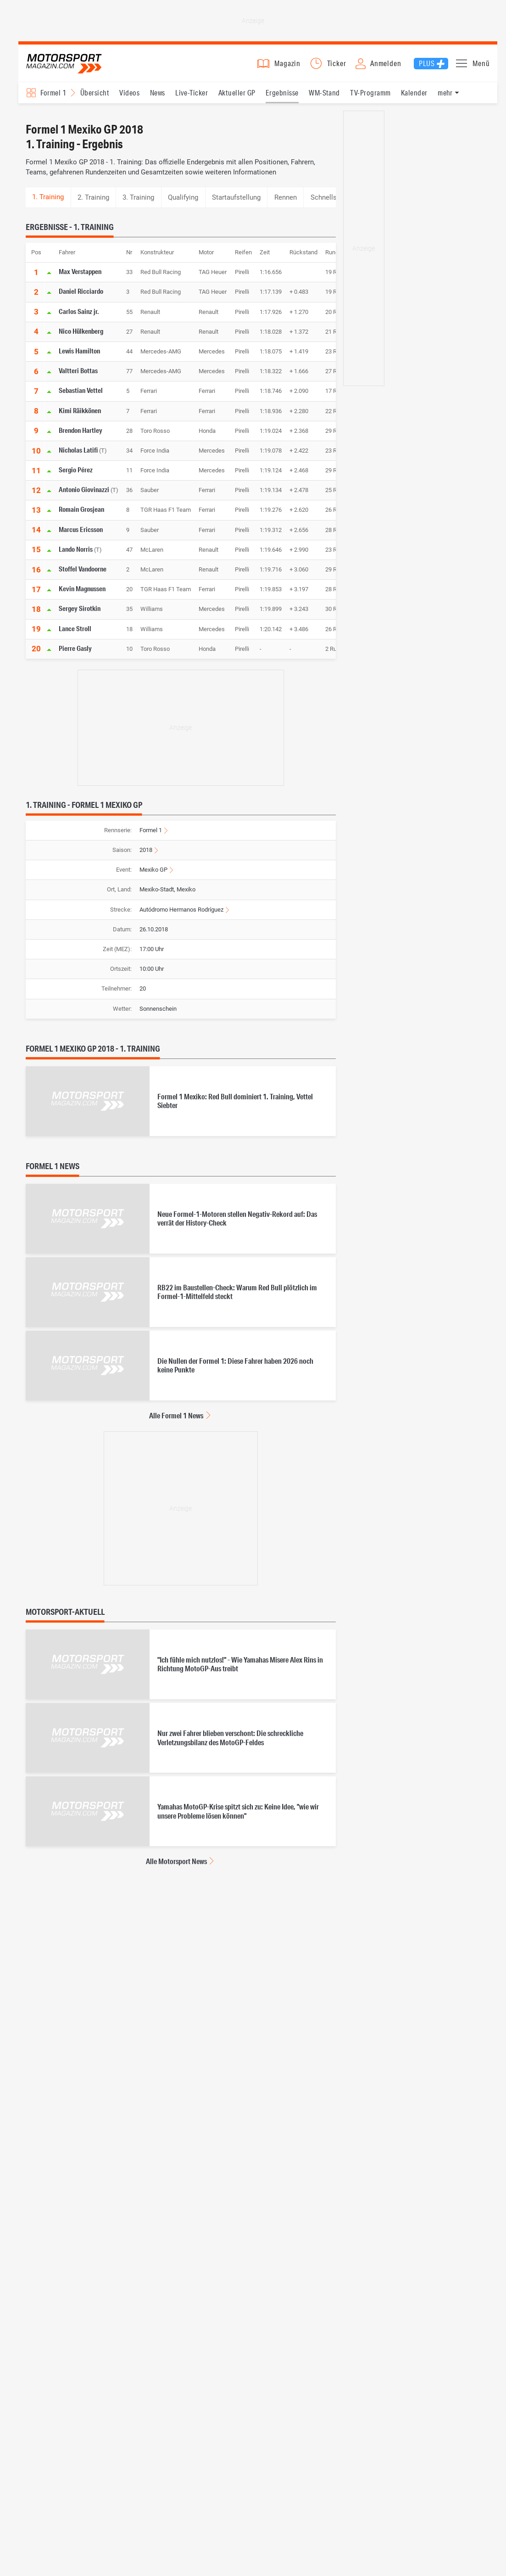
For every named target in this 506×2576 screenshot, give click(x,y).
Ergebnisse (282, 101)
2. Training (93, 206)
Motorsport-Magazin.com (73, 68)
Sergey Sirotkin (79, 617)
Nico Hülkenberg (81, 339)
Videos (129, 101)
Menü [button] (481, 68)
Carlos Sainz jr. (79, 320)
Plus (427, 68)
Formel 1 (150, 838)
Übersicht (94, 101)
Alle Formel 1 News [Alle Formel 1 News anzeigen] (176, 1424)
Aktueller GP (237, 101)
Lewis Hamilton (79, 359)
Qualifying (183, 206)
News (157, 101)
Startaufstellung (236, 206)
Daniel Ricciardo (81, 300)
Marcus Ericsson (81, 538)
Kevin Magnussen (82, 597)
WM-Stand (324, 101)
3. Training (138, 206)
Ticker (336, 68)
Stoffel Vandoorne (82, 577)
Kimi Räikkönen (80, 419)
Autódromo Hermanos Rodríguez (181, 918)
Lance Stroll (75, 637)
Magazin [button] (287, 68)
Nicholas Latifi (78, 458)
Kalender (414, 101)
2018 (145, 858)
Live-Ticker (191, 101)
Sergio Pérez (76, 478)
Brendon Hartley (80, 438)
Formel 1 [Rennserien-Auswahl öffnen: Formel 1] (53, 101)
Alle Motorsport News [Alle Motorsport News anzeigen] (176, 1870)
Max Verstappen (80, 280)
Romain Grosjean (81, 518)
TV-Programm (370, 101)
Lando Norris (76, 557)
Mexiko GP (153, 878)
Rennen (285, 206)
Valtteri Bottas (78, 379)
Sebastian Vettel (81, 399)
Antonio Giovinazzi (84, 498)
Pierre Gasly (75, 656)
